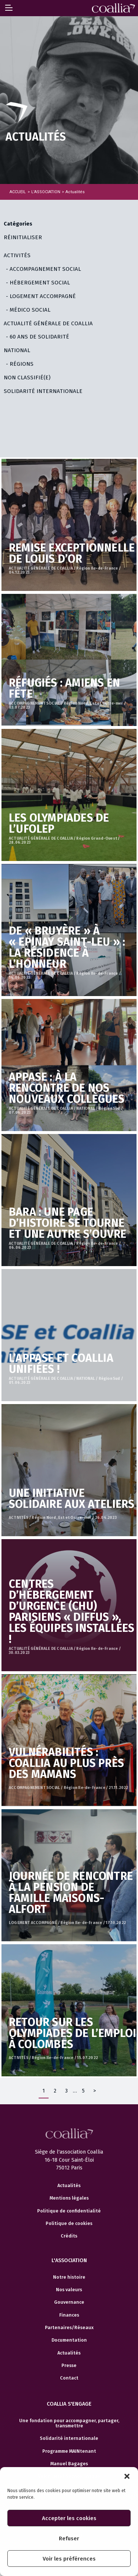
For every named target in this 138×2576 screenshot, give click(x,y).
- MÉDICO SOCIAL (28, 310)
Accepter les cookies (69, 2518)
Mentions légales (69, 2198)
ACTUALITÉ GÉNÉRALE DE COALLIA (48, 323)
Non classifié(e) (27, 377)
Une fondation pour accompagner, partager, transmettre (69, 2423)
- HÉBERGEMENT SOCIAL (38, 282)
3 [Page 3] (66, 2091)
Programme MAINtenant (69, 2451)
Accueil (18, 191)
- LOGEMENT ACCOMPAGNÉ (41, 296)
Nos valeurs (69, 2289)
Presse (69, 2365)
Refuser (69, 2538)
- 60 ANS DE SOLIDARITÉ (37, 336)
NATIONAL (17, 350)
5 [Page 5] (83, 2091)
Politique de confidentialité (69, 2211)
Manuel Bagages (69, 2463)
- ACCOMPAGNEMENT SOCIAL (43, 269)
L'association (69, 2260)
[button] (127, 2476)
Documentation (69, 2340)
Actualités (69, 2185)
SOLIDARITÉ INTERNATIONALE (43, 391)
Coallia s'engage (69, 2404)
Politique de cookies (69, 2223)
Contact (69, 2378)
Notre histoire (69, 2277)
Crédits (69, 2236)
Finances (69, 2315)
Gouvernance (69, 2302)
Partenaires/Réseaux (69, 2327)
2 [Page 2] (55, 2091)
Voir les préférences (69, 2558)
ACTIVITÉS (17, 255)
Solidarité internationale (69, 2438)
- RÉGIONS (19, 364)
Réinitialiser (23, 237)
